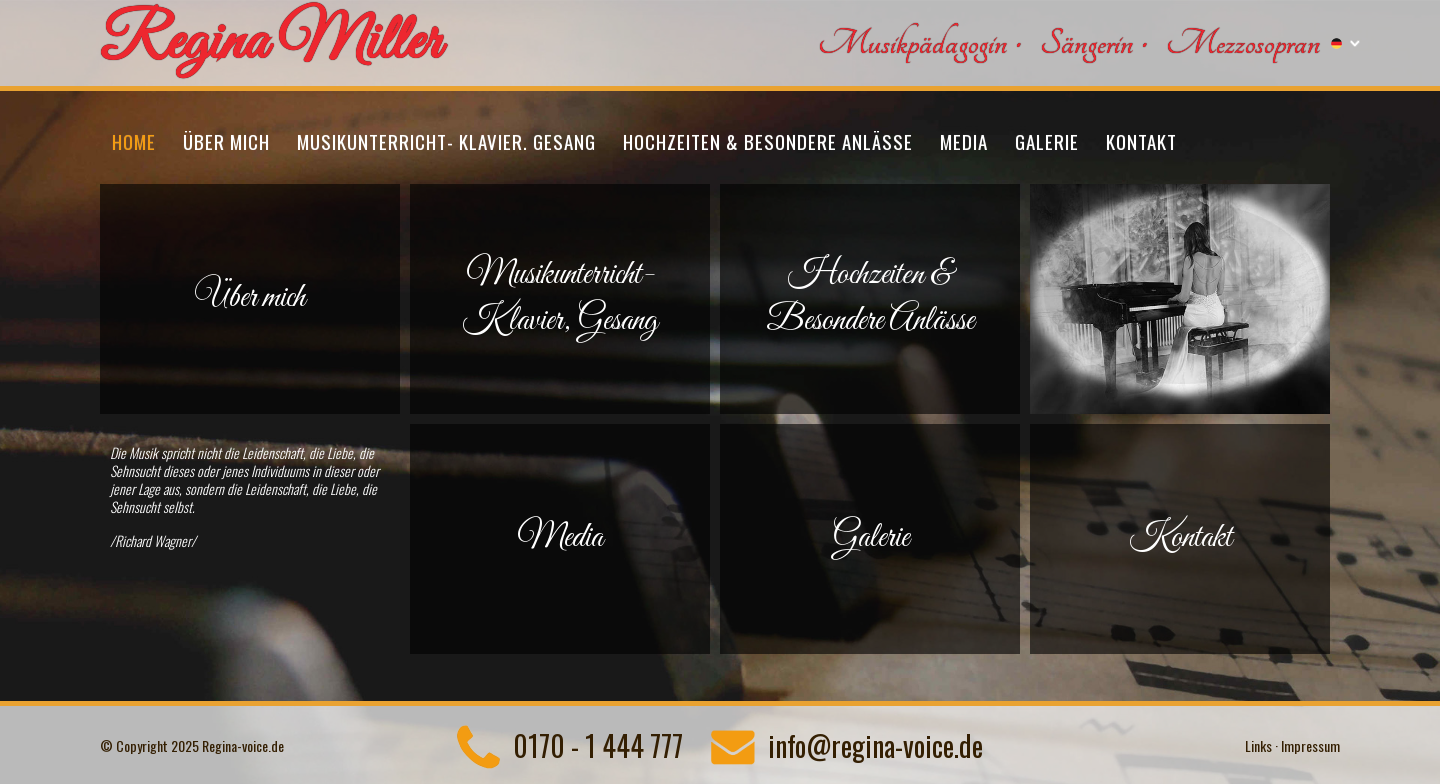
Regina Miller (270, 44)
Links (1258, 746)
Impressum (1310, 746)
